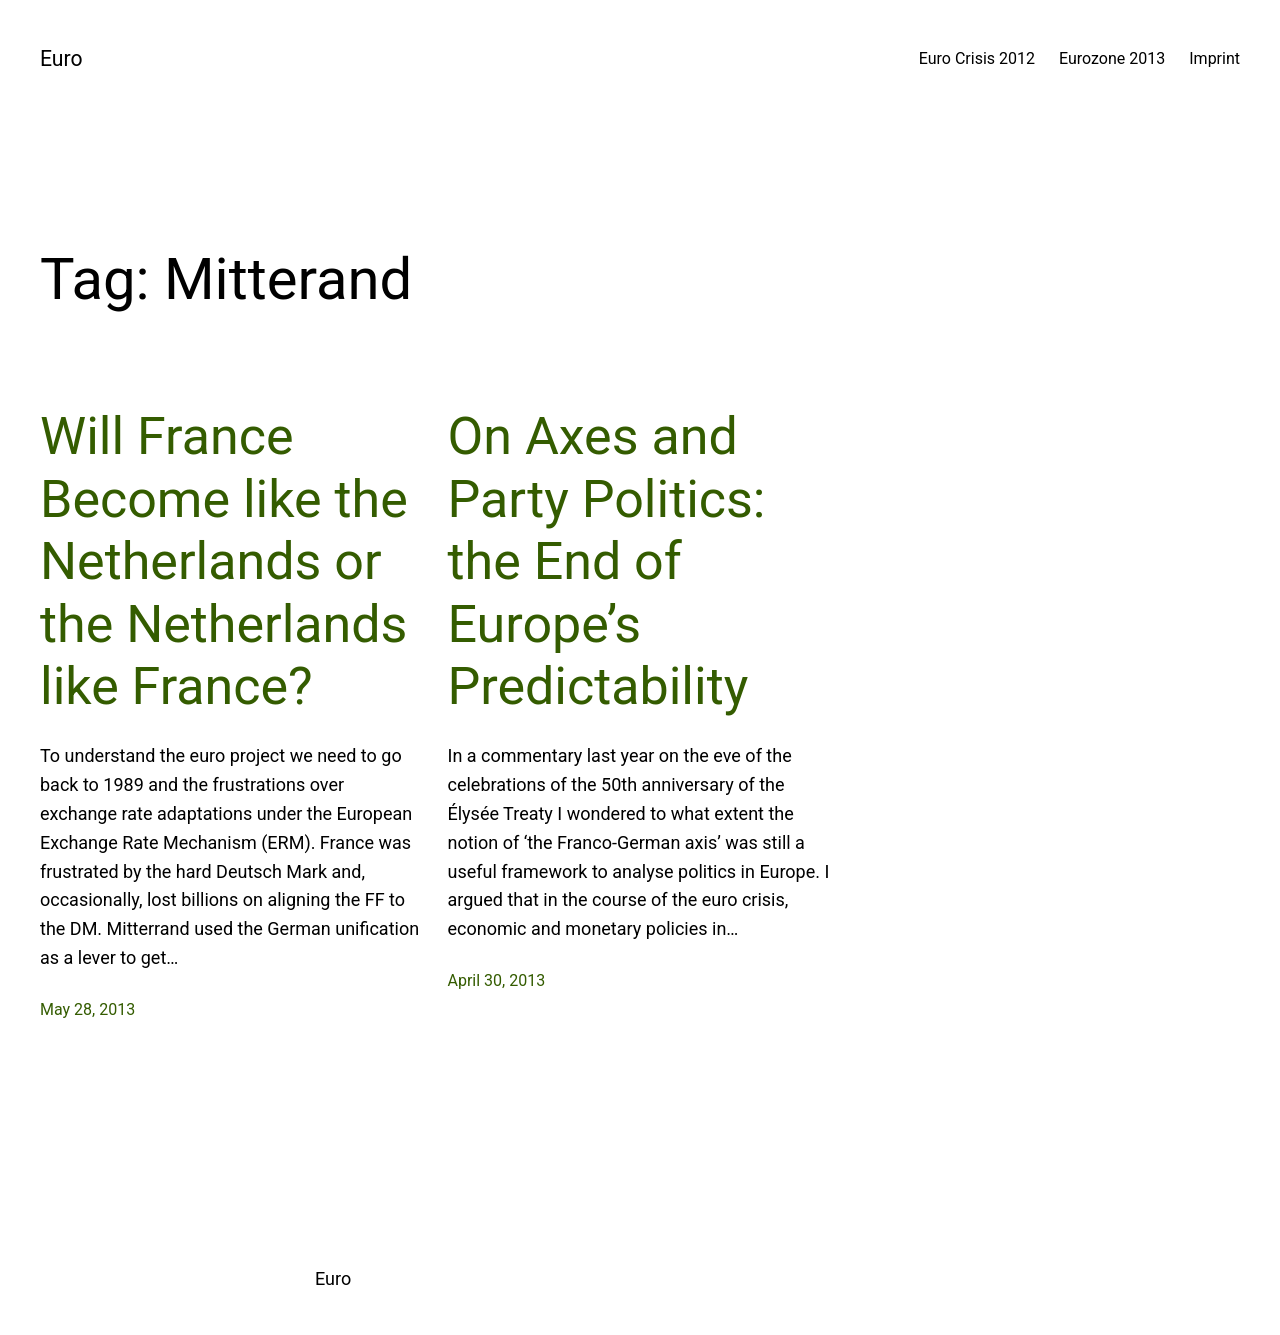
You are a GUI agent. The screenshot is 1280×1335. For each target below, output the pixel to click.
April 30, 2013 (497, 980)
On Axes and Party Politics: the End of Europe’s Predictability (607, 561)
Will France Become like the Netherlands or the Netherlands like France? (224, 561)
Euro (61, 58)
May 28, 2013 (87, 1009)
